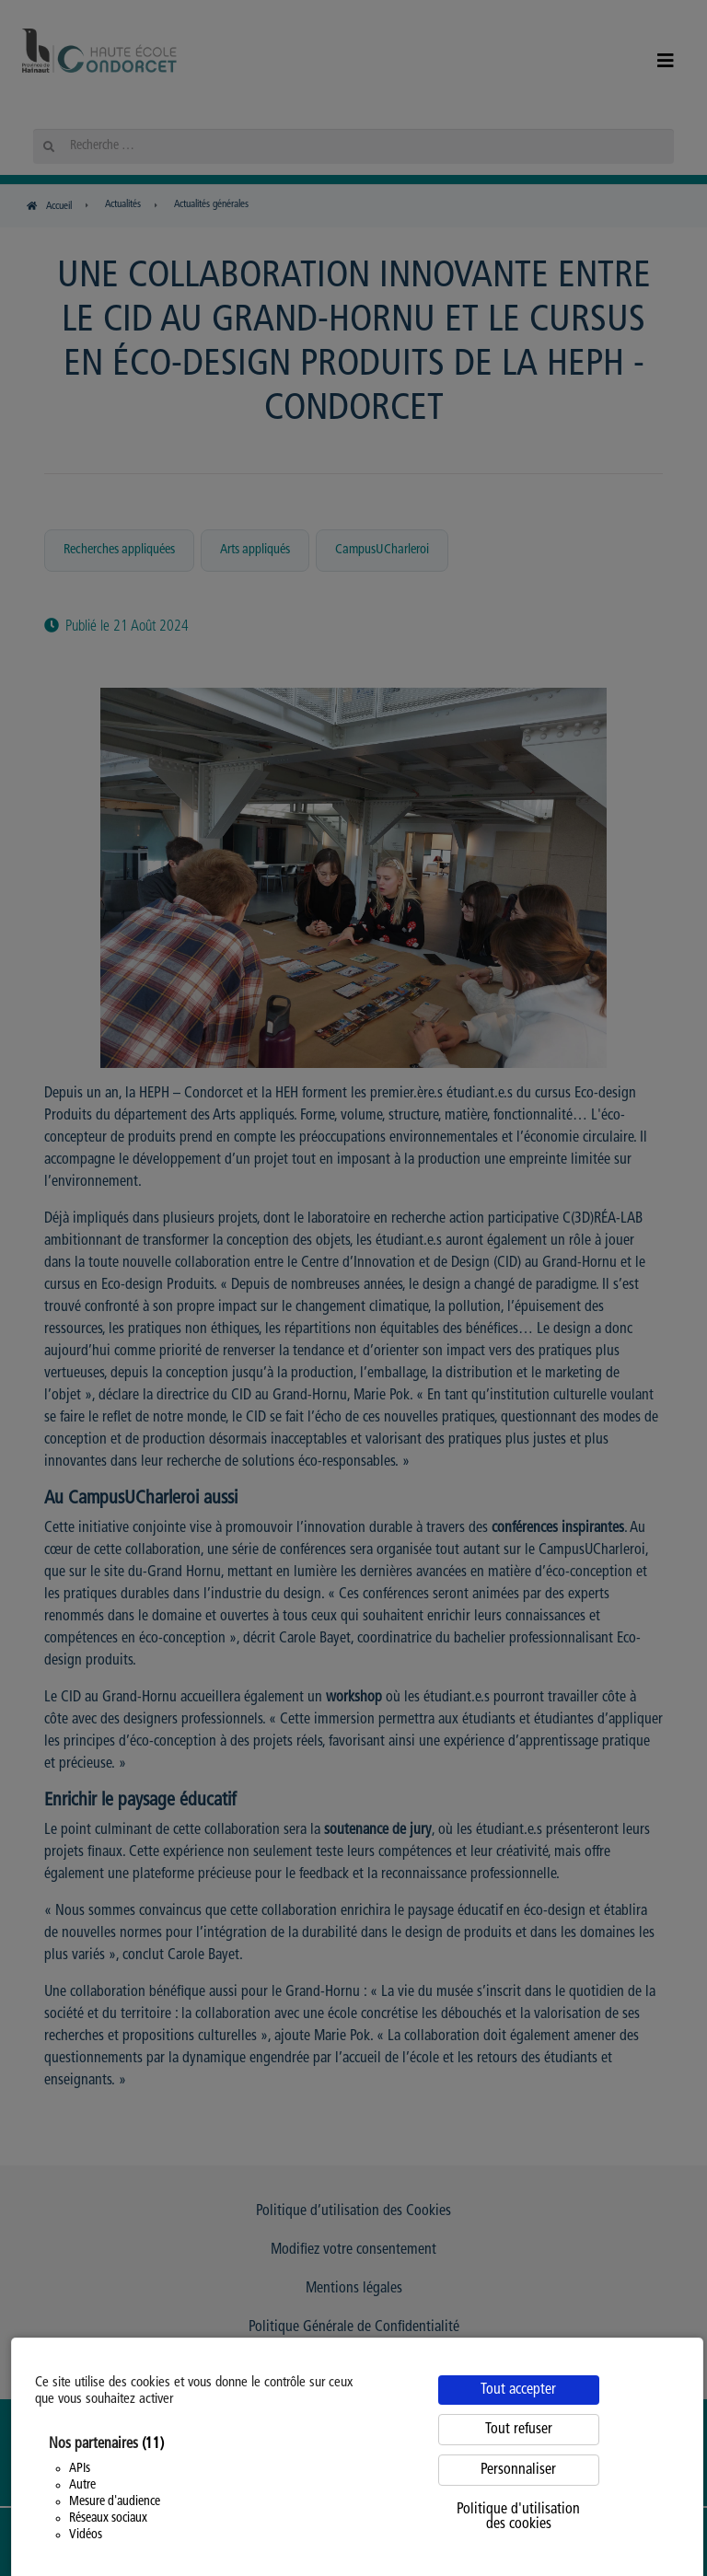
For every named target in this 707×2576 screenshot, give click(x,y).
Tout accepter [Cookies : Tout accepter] (518, 2390)
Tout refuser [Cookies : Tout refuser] (518, 2429)
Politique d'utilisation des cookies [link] (518, 2517)
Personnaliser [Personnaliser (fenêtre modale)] (518, 2470)
